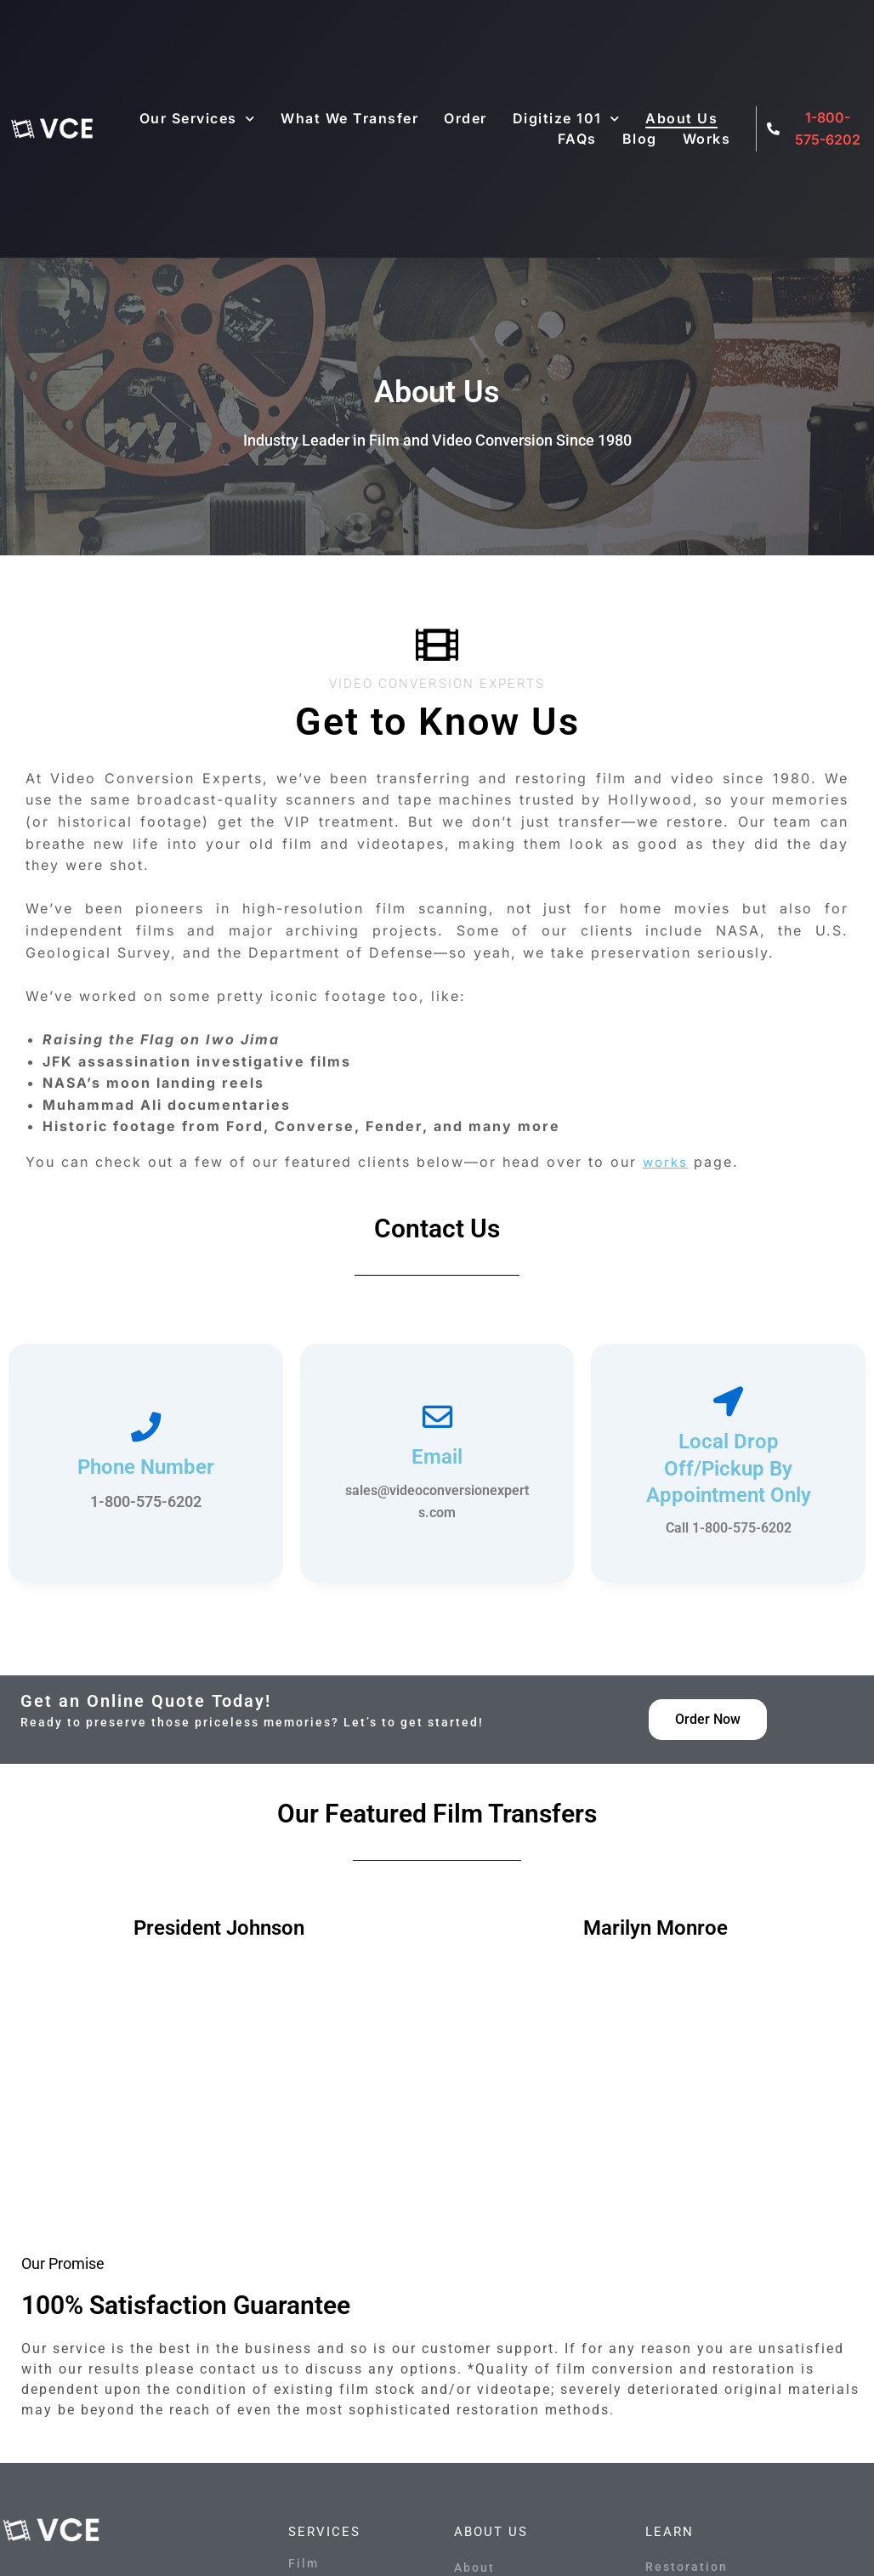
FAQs (577, 138)
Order (465, 118)
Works (707, 138)
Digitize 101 (567, 118)
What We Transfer (349, 118)
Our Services (197, 118)
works (666, 1161)
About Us (681, 118)
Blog (639, 138)
